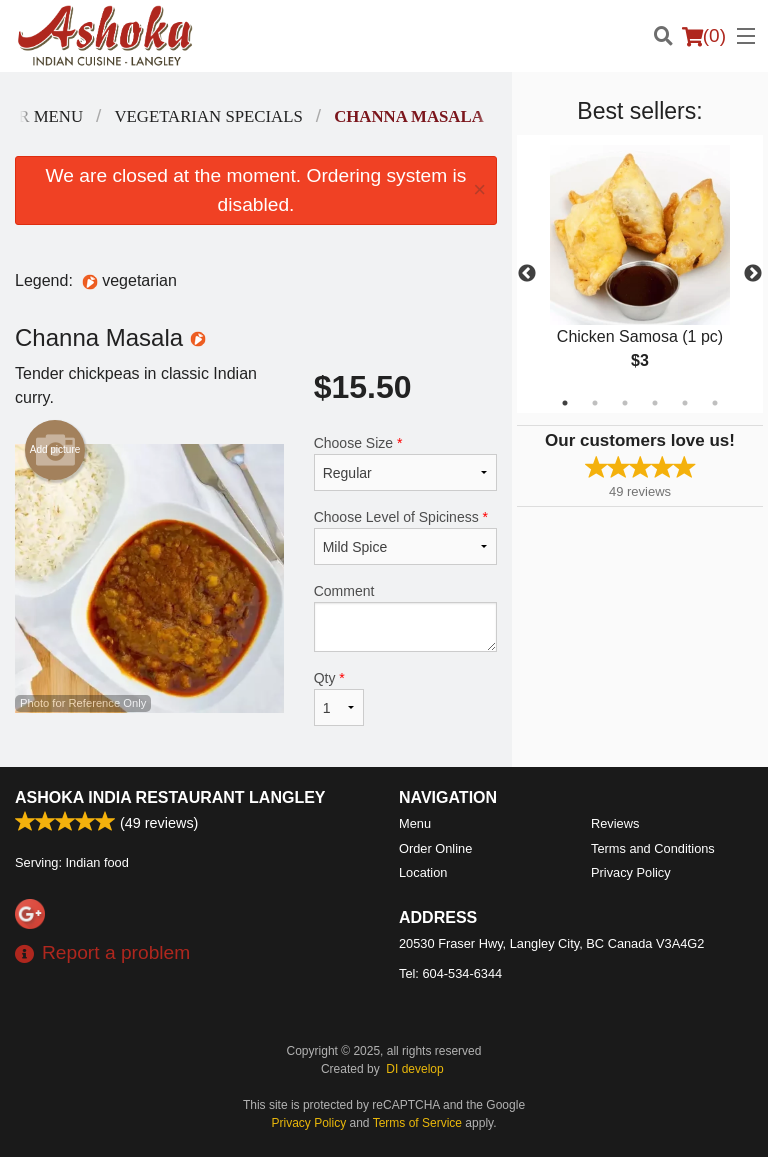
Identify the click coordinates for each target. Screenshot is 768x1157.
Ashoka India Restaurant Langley (170, 797)
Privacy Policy (631, 872)
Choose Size (405, 463)
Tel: (450, 973)
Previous (527, 274)
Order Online (435, 848)
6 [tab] (715, 403)
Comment (405, 617)
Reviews (615, 823)
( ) (704, 36)
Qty (339, 698)
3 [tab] (625, 403)
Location (423, 872)
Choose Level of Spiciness (405, 537)
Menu (415, 823)
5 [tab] (685, 403)
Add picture (55, 450)
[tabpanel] (640, 274)
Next (753, 274)
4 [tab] (655, 403)
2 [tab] (595, 403)
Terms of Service (417, 1123)
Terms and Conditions (653, 848)
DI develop (414, 1069)
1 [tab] (565, 403)
